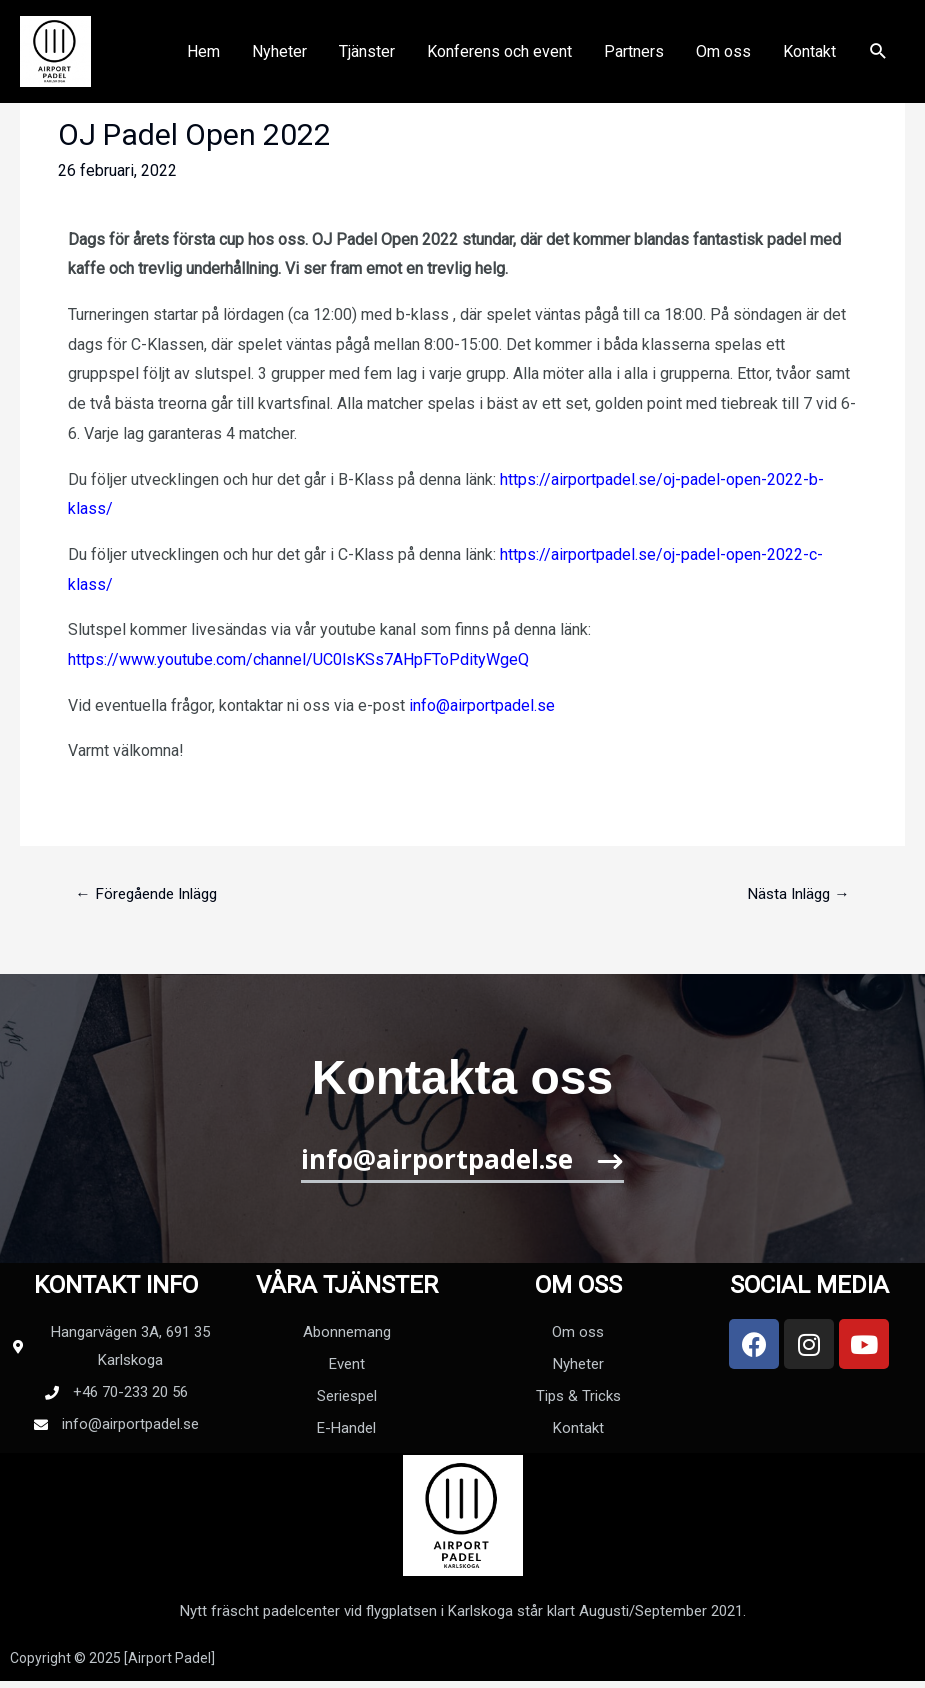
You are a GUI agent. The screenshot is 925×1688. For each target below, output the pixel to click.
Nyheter (279, 60)
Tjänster (367, 60)
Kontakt (809, 60)
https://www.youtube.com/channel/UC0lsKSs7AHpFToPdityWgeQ (298, 659)
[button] (462, 1168)
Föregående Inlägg (150, 894)
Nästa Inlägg (796, 894)
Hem (203, 60)
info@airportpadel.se (482, 705)
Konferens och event (499, 60)
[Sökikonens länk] (878, 61)
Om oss (723, 60)
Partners (634, 60)
